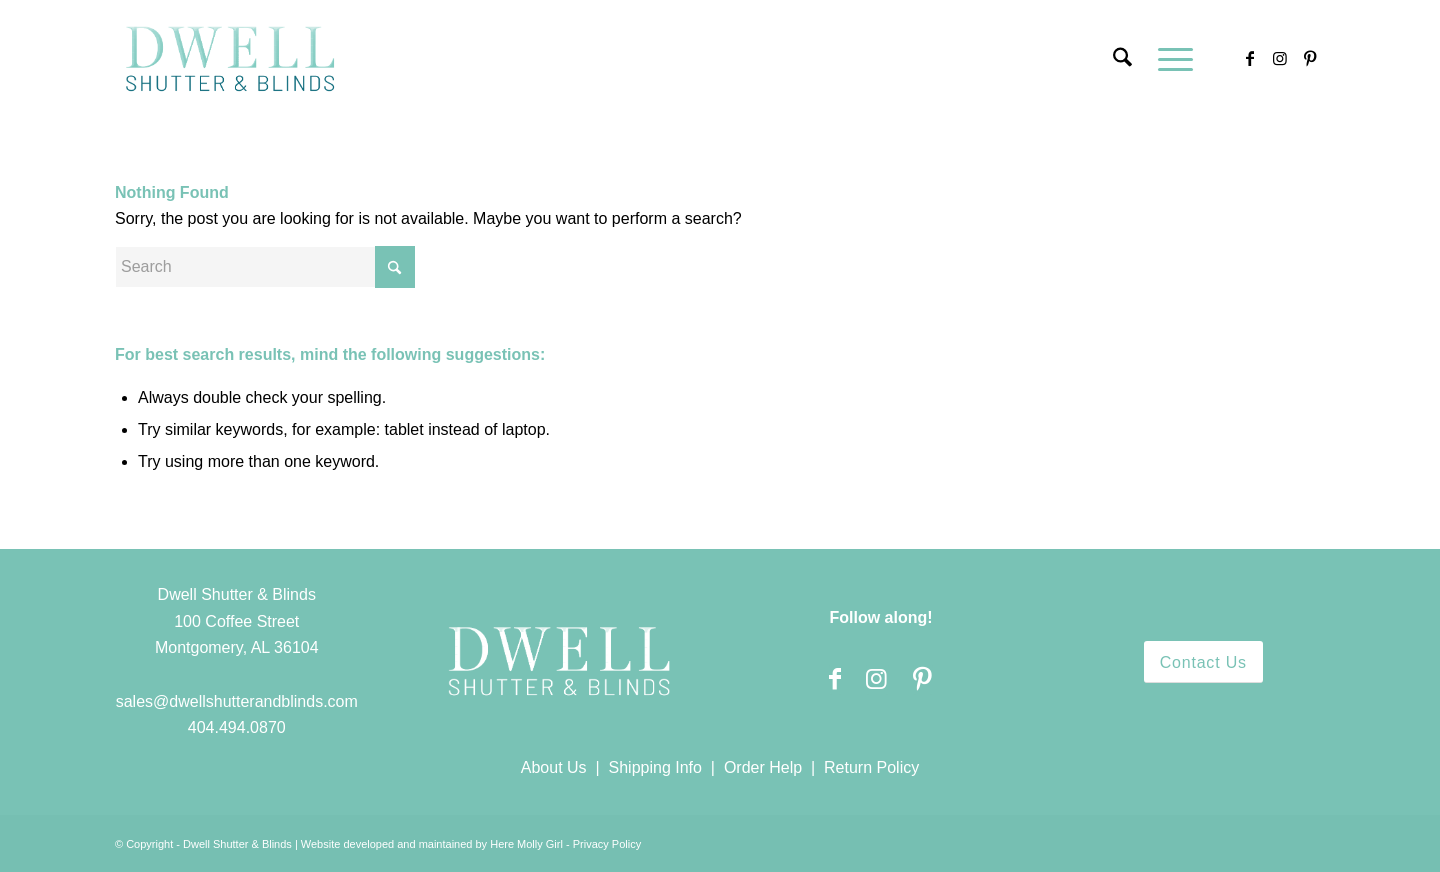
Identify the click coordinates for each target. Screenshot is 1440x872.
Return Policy (871, 767)
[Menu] (1169, 59)
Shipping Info (655, 767)
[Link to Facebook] (1250, 58)
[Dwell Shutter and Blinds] (230, 59)
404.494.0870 (237, 727)
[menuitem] (1122, 59)
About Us (554, 767)
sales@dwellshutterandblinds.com (237, 701)
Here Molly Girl (526, 844)
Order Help (763, 767)
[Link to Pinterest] (1310, 58)
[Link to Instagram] (1280, 58)
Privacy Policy (607, 844)
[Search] (1122, 59)
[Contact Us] (1203, 662)
